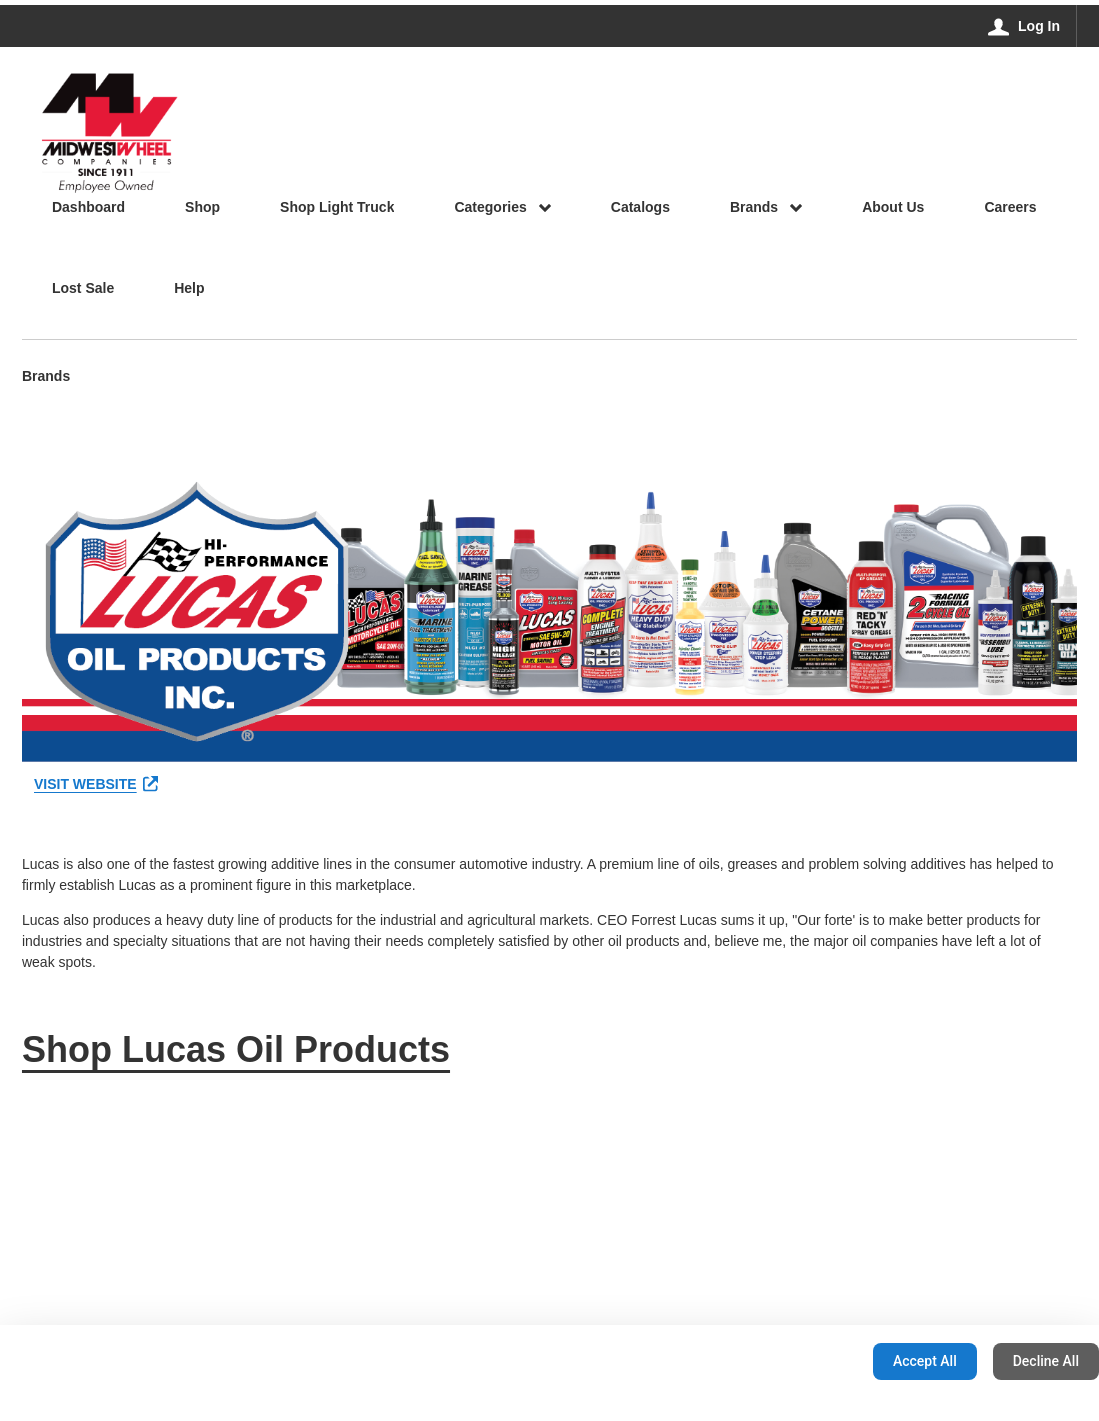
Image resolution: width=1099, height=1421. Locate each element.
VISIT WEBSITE (96, 784)
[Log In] (1024, 26)
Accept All (925, 1361)
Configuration (794, 1361)
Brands (46, 377)
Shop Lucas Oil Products (236, 1049)
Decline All (1046, 1361)
